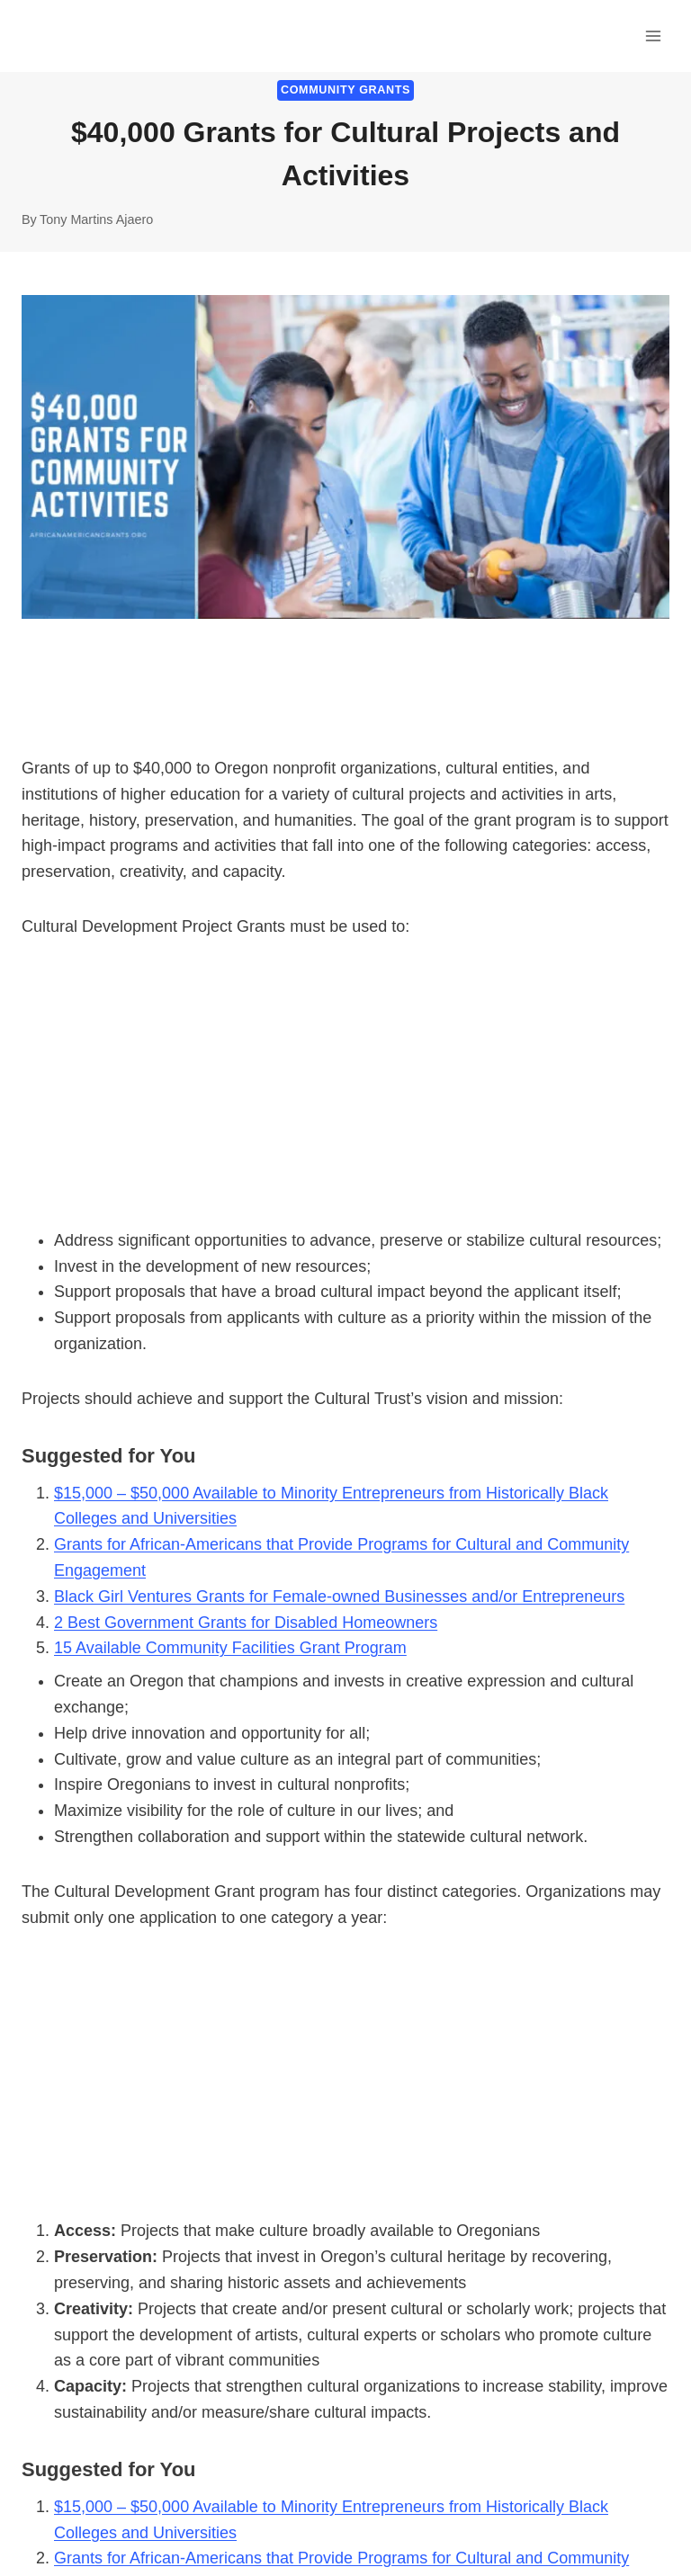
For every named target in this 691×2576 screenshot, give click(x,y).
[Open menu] (652, 35)
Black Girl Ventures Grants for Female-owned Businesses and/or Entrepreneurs (339, 1597)
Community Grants (345, 90)
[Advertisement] (345, 1095)
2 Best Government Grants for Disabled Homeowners (245, 1623)
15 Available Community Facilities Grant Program (230, 1648)
